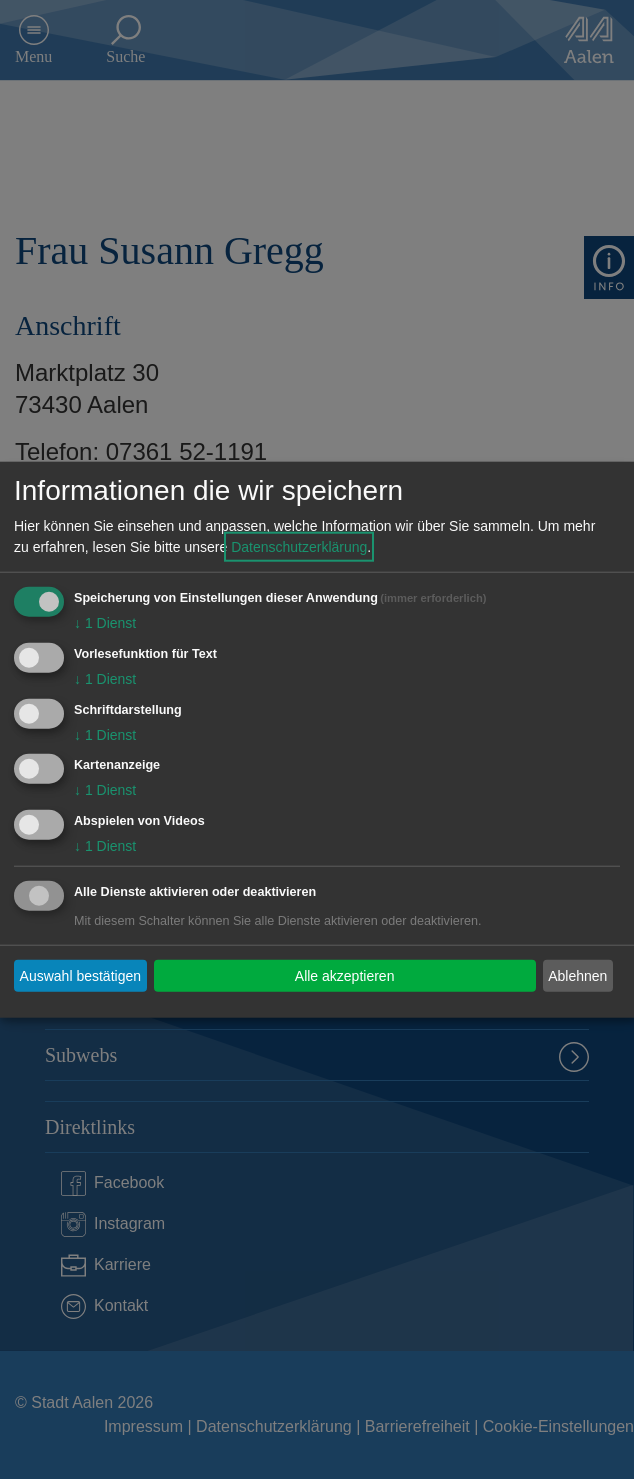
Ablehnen (577, 975)
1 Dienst (105, 623)
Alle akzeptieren (345, 975)
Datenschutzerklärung (299, 547)
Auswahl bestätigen (80, 975)
